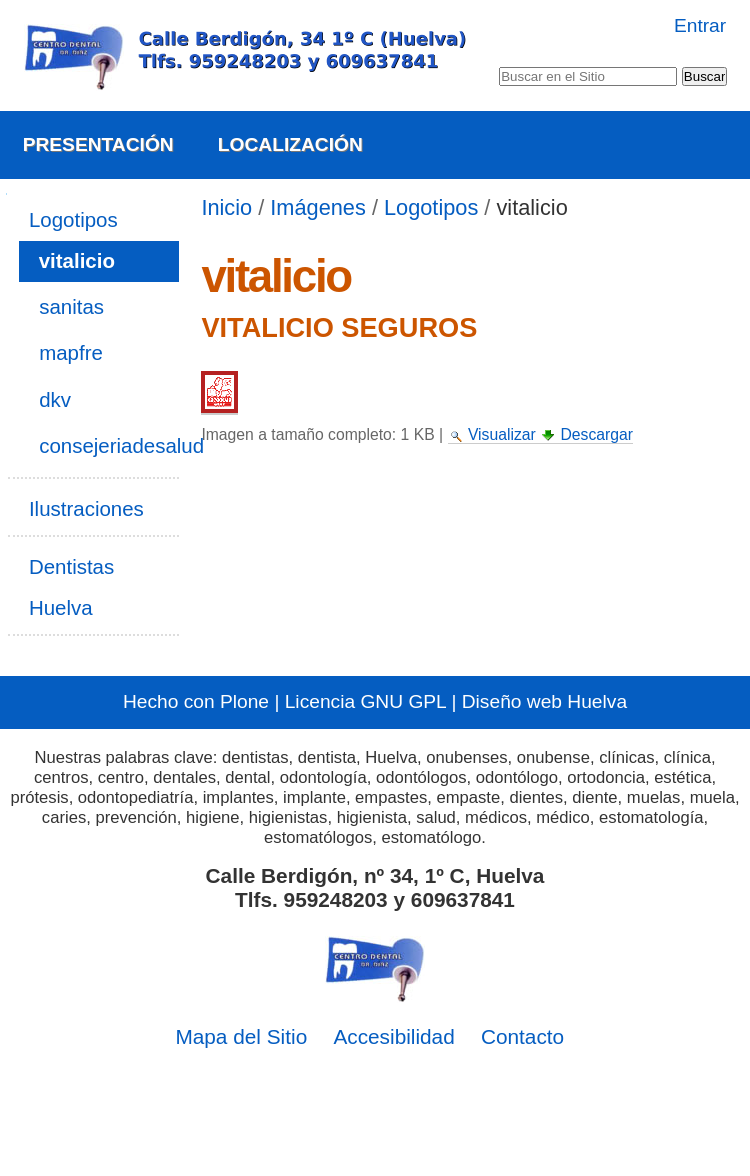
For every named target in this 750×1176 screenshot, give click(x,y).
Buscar (497, 63)
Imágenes (318, 207)
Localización (290, 144)
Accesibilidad (393, 1036)
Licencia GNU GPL (365, 701)
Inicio (226, 207)
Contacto (522, 1036)
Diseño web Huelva (544, 701)
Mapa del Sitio (241, 1036)
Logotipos (431, 207)
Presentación (98, 144)
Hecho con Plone (196, 701)
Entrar (700, 25)
